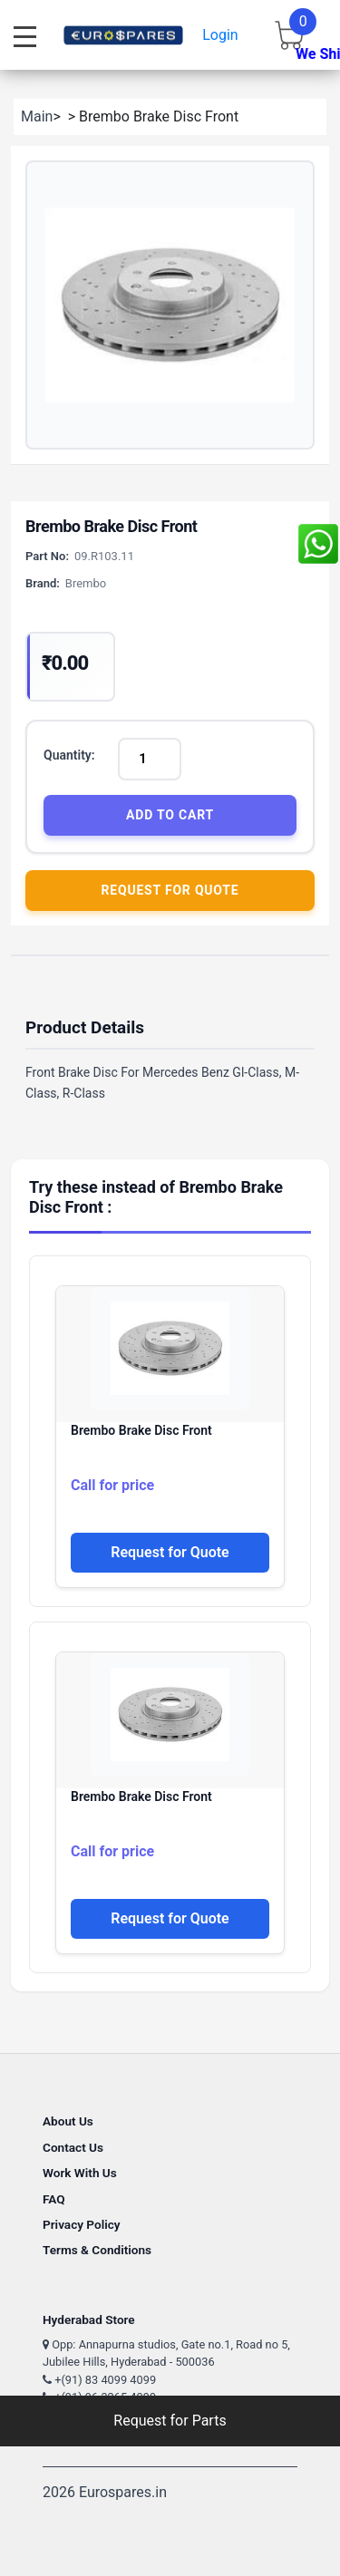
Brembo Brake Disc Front (141, 1430)
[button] (170, 305)
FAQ (54, 2199)
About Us (68, 2121)
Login (220, 35)
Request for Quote (169, 890)
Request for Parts (169, 2420)
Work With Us (80, 2172)
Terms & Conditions (97, 2249)
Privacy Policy (82, 2224)
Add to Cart (170, 815)
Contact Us (73, 2147)
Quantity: (69, 755)
